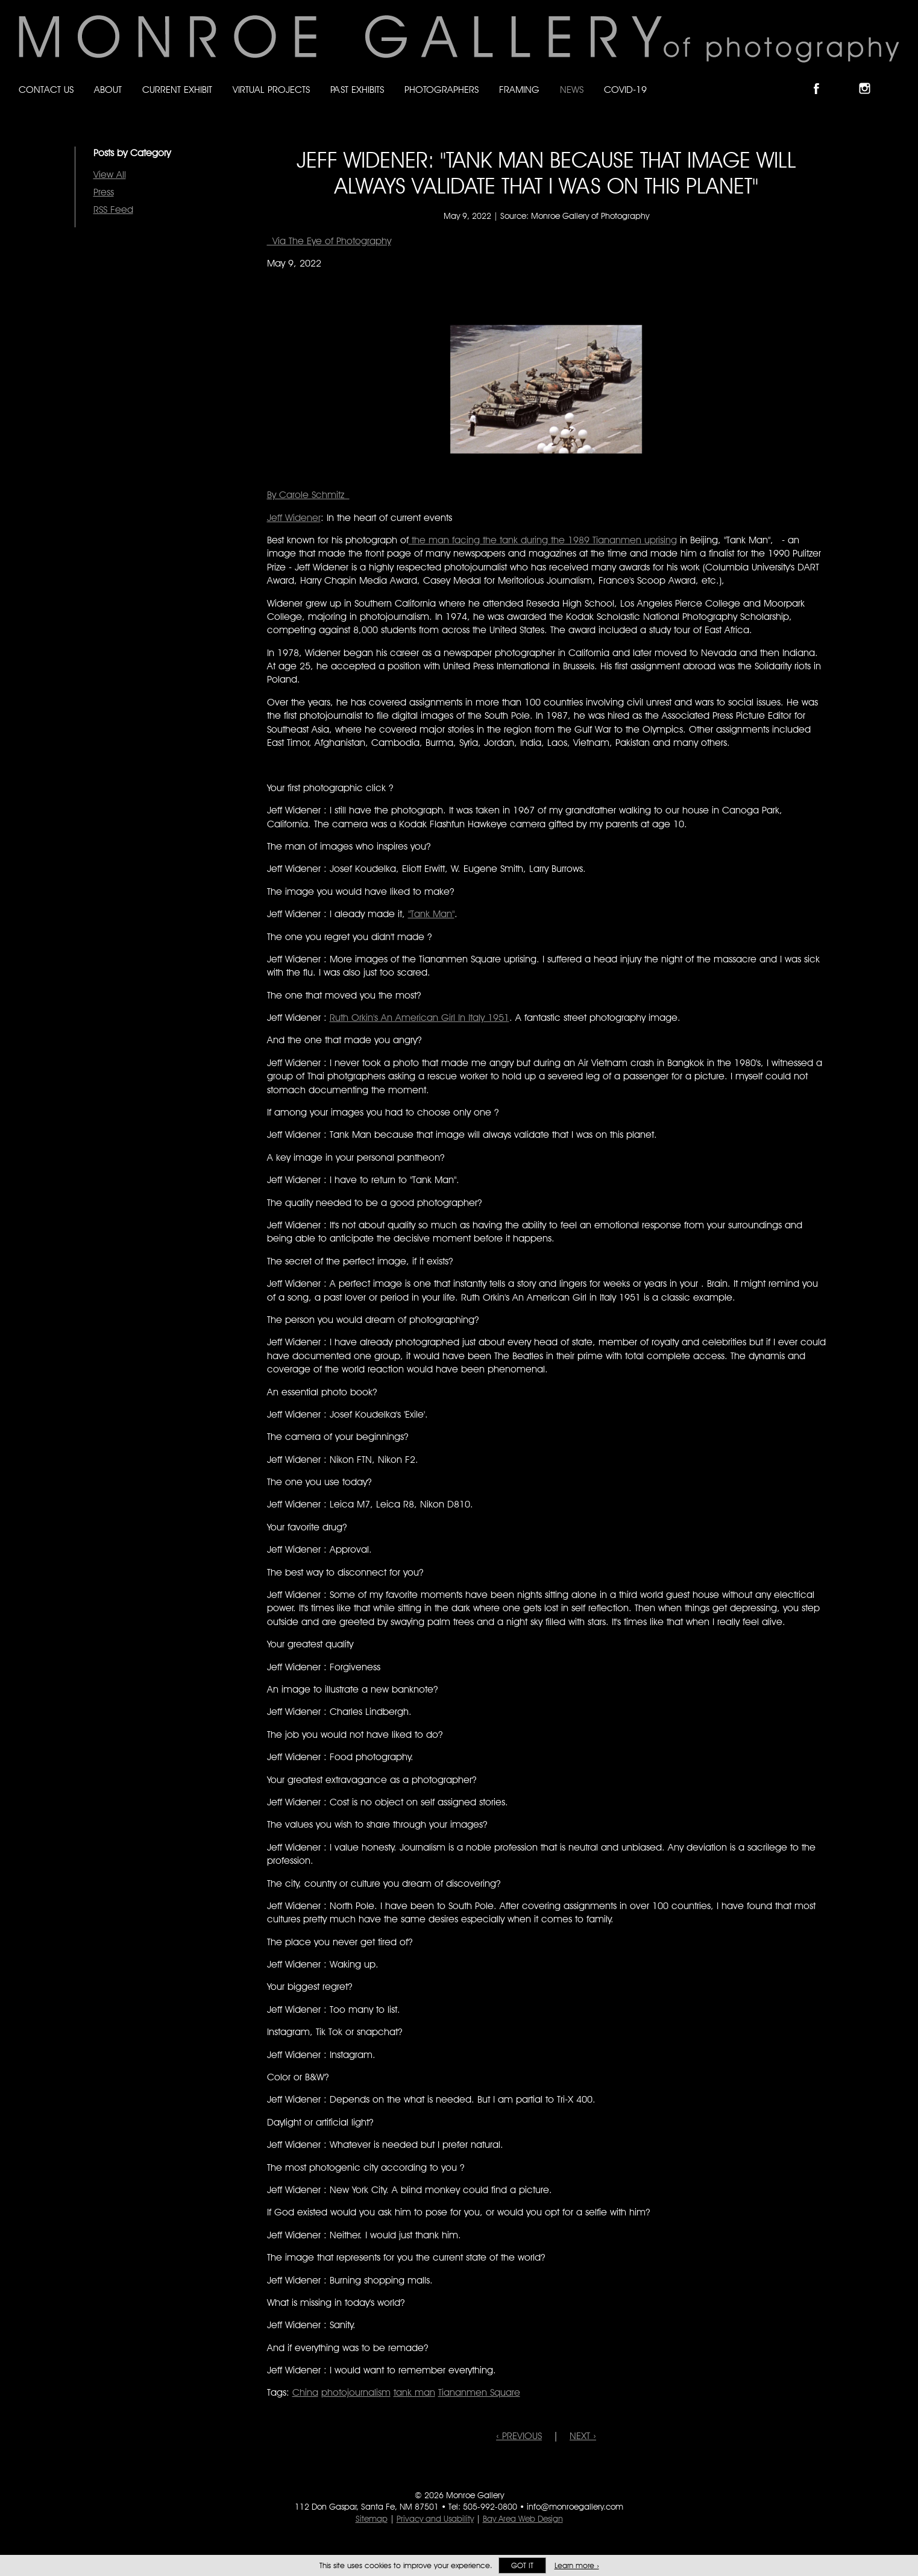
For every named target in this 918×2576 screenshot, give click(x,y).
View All (109, 174)
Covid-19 (625, 89)
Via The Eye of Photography (329, 241)
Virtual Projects (271, 89)
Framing (519, 89)
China (305, 2392)
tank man (414, 2392)
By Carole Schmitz (308, 494)
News (571, 89)
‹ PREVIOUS (519, 2436)
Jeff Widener (294, 517)
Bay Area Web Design (523, 2519)
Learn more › (577, 2565)
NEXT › (583, 2436)
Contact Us (46, 89)
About (108, 89)
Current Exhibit (177, 89)
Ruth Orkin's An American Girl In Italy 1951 (419, 1017)
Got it (522, 2565)
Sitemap (372, 2519)
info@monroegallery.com (575, 2506)
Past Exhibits (357, 89)
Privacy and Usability (435, 2519)
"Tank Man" (431, 914)
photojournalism (356, 2392)
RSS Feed (113, 209)
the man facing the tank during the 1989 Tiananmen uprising (543, 540)
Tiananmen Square (479, 2392)
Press (103, 192)
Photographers (441, 89)
